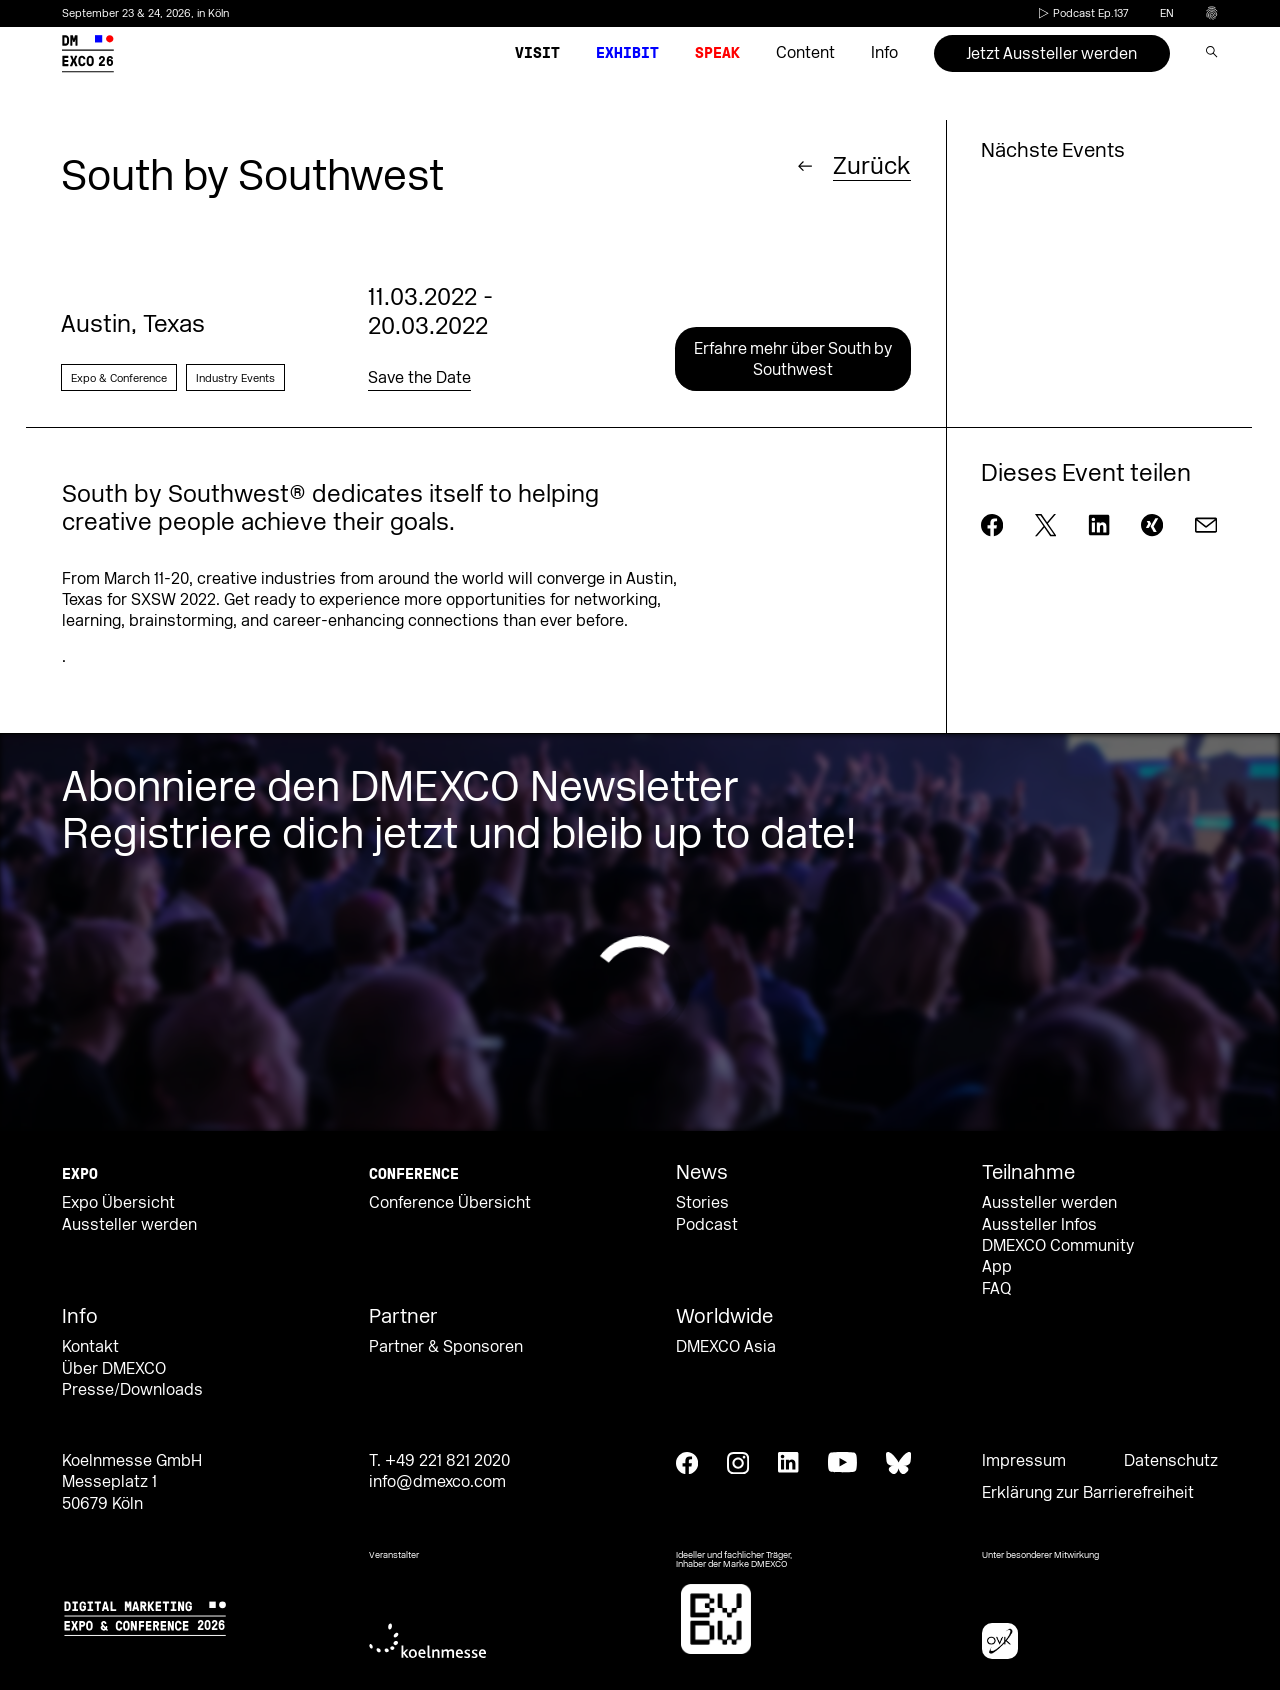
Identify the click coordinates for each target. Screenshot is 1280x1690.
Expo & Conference (119, 378)
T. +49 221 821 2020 (439, 1461)
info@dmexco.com (437, 1482)
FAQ (996, 1289)
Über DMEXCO (114, 1369)
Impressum (1024, 1461)
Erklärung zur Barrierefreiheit (1088, 1493)
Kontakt (90, 1347)
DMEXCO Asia (726, 1347)
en (1167, 13)
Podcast (707, 1225)
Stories (702, 1203)
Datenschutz (1171, 1461)
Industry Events (235, 378)
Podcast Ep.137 (1081, 13)
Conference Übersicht (450, 1203)
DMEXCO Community (1058, 1246)
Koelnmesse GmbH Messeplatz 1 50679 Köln (132, 1482)
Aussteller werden (129, 1225)
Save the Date (419, 378)
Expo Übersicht (118, 1203)
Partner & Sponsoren (446, 1347)
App (997, 1267)
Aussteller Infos (1039, 1225)
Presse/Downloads (132, 1390)
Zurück (872, 166)
